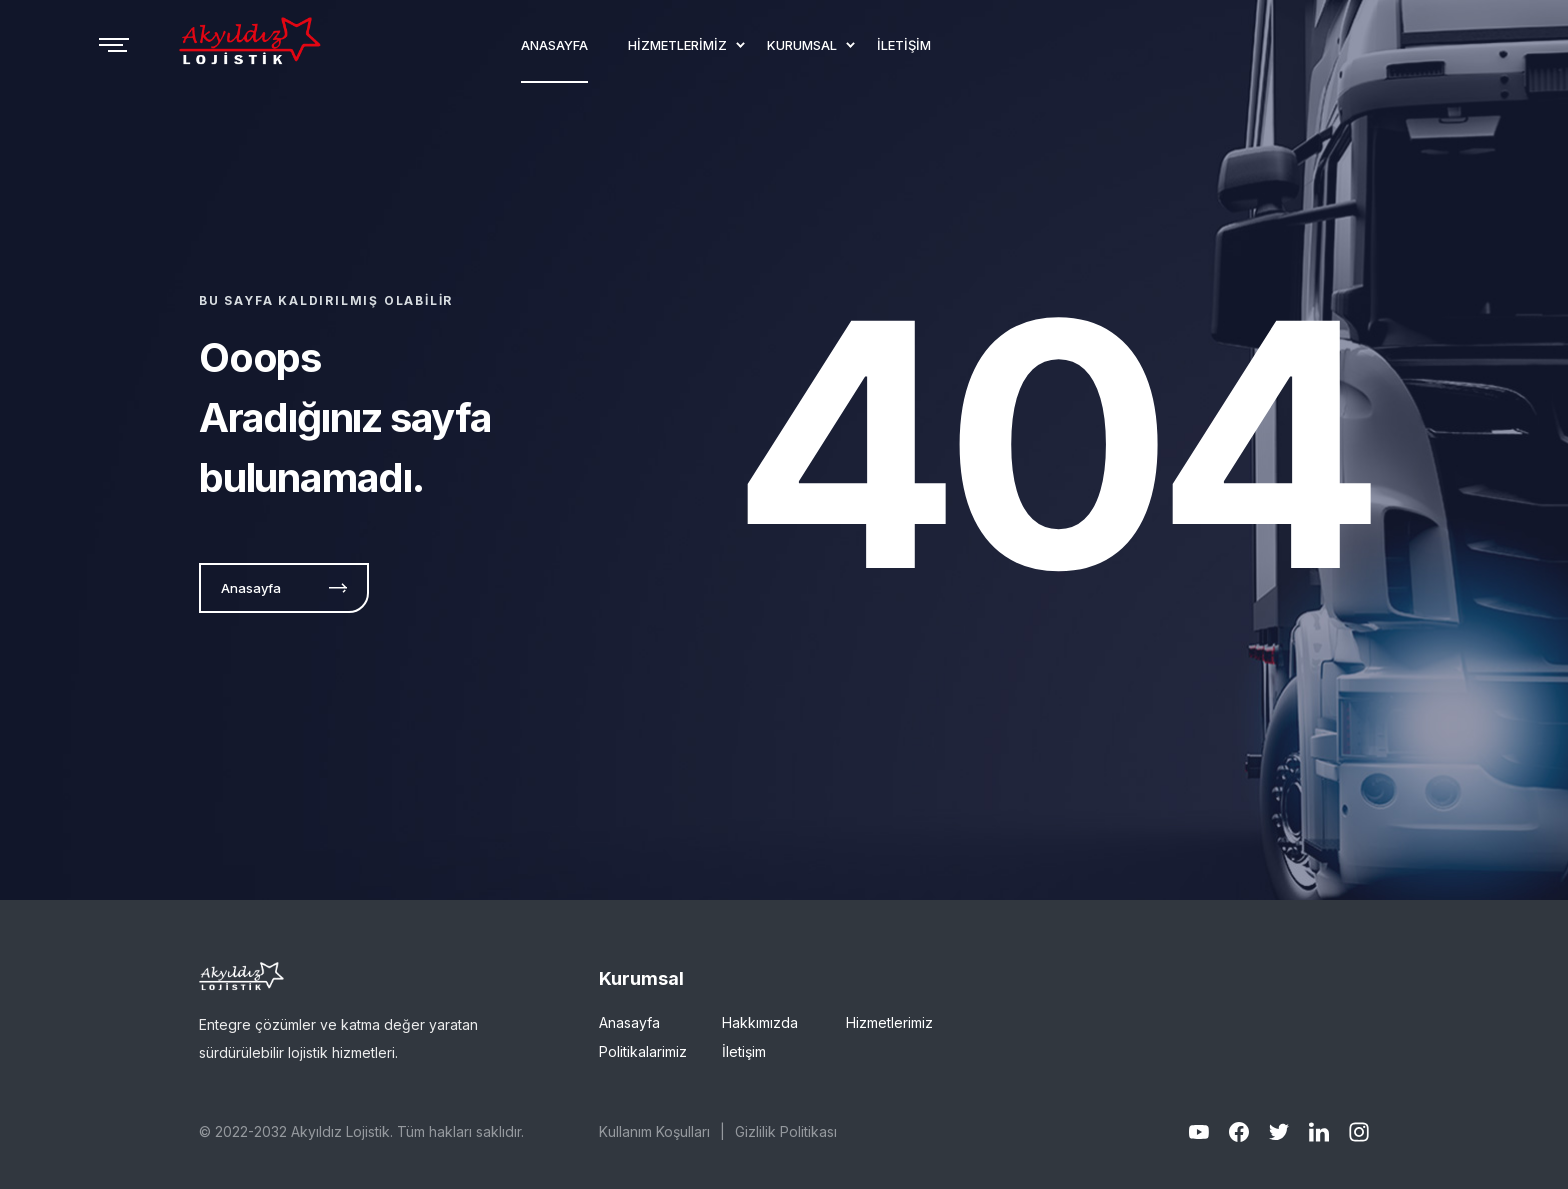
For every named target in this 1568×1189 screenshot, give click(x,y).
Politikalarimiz (643, 1051)
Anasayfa (629, 1022)
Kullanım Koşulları (654, 1131)
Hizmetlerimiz (889, 1022)
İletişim (744, 1051)
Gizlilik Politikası (786, 1131)
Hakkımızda (760, 1022)
